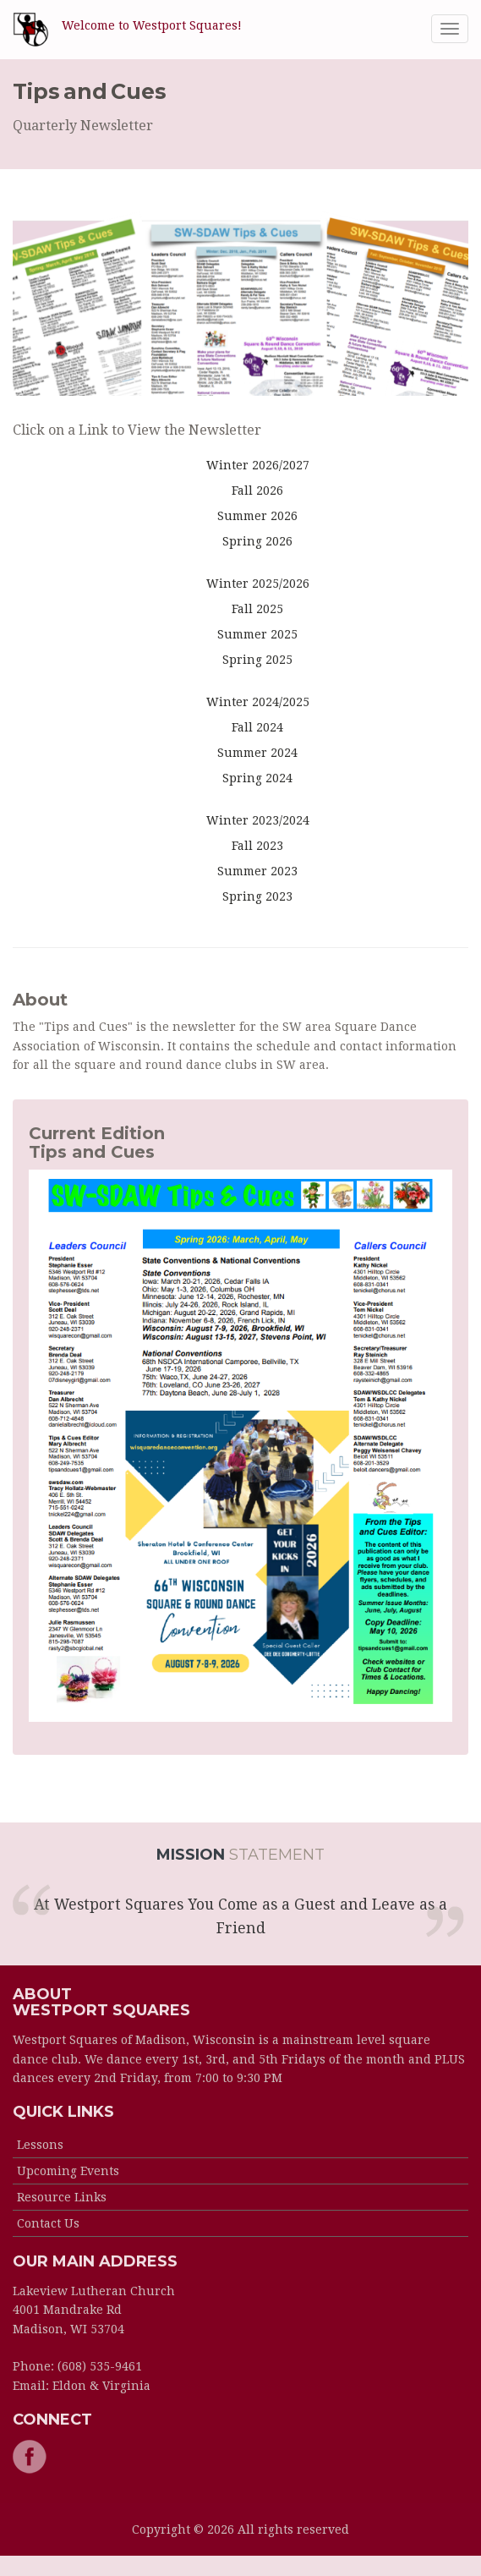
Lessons (40, 2144)
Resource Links (62, 2197)
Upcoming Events (68, 2171)
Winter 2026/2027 (257, 465)
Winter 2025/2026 (257, 583)
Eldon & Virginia (101, 2385)
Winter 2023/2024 (257, 820)
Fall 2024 (257, 727)
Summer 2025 (257, 634)
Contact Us (48, 2223)
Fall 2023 (257, 845)
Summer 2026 (257, 516)
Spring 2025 (257, 659)
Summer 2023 (257, 871)
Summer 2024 (257, 752)
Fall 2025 (257, 609)
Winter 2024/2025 (257, 702)
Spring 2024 (257, 778)
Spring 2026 (257, 541)
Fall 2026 (257, 490)
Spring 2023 (257, 896)
